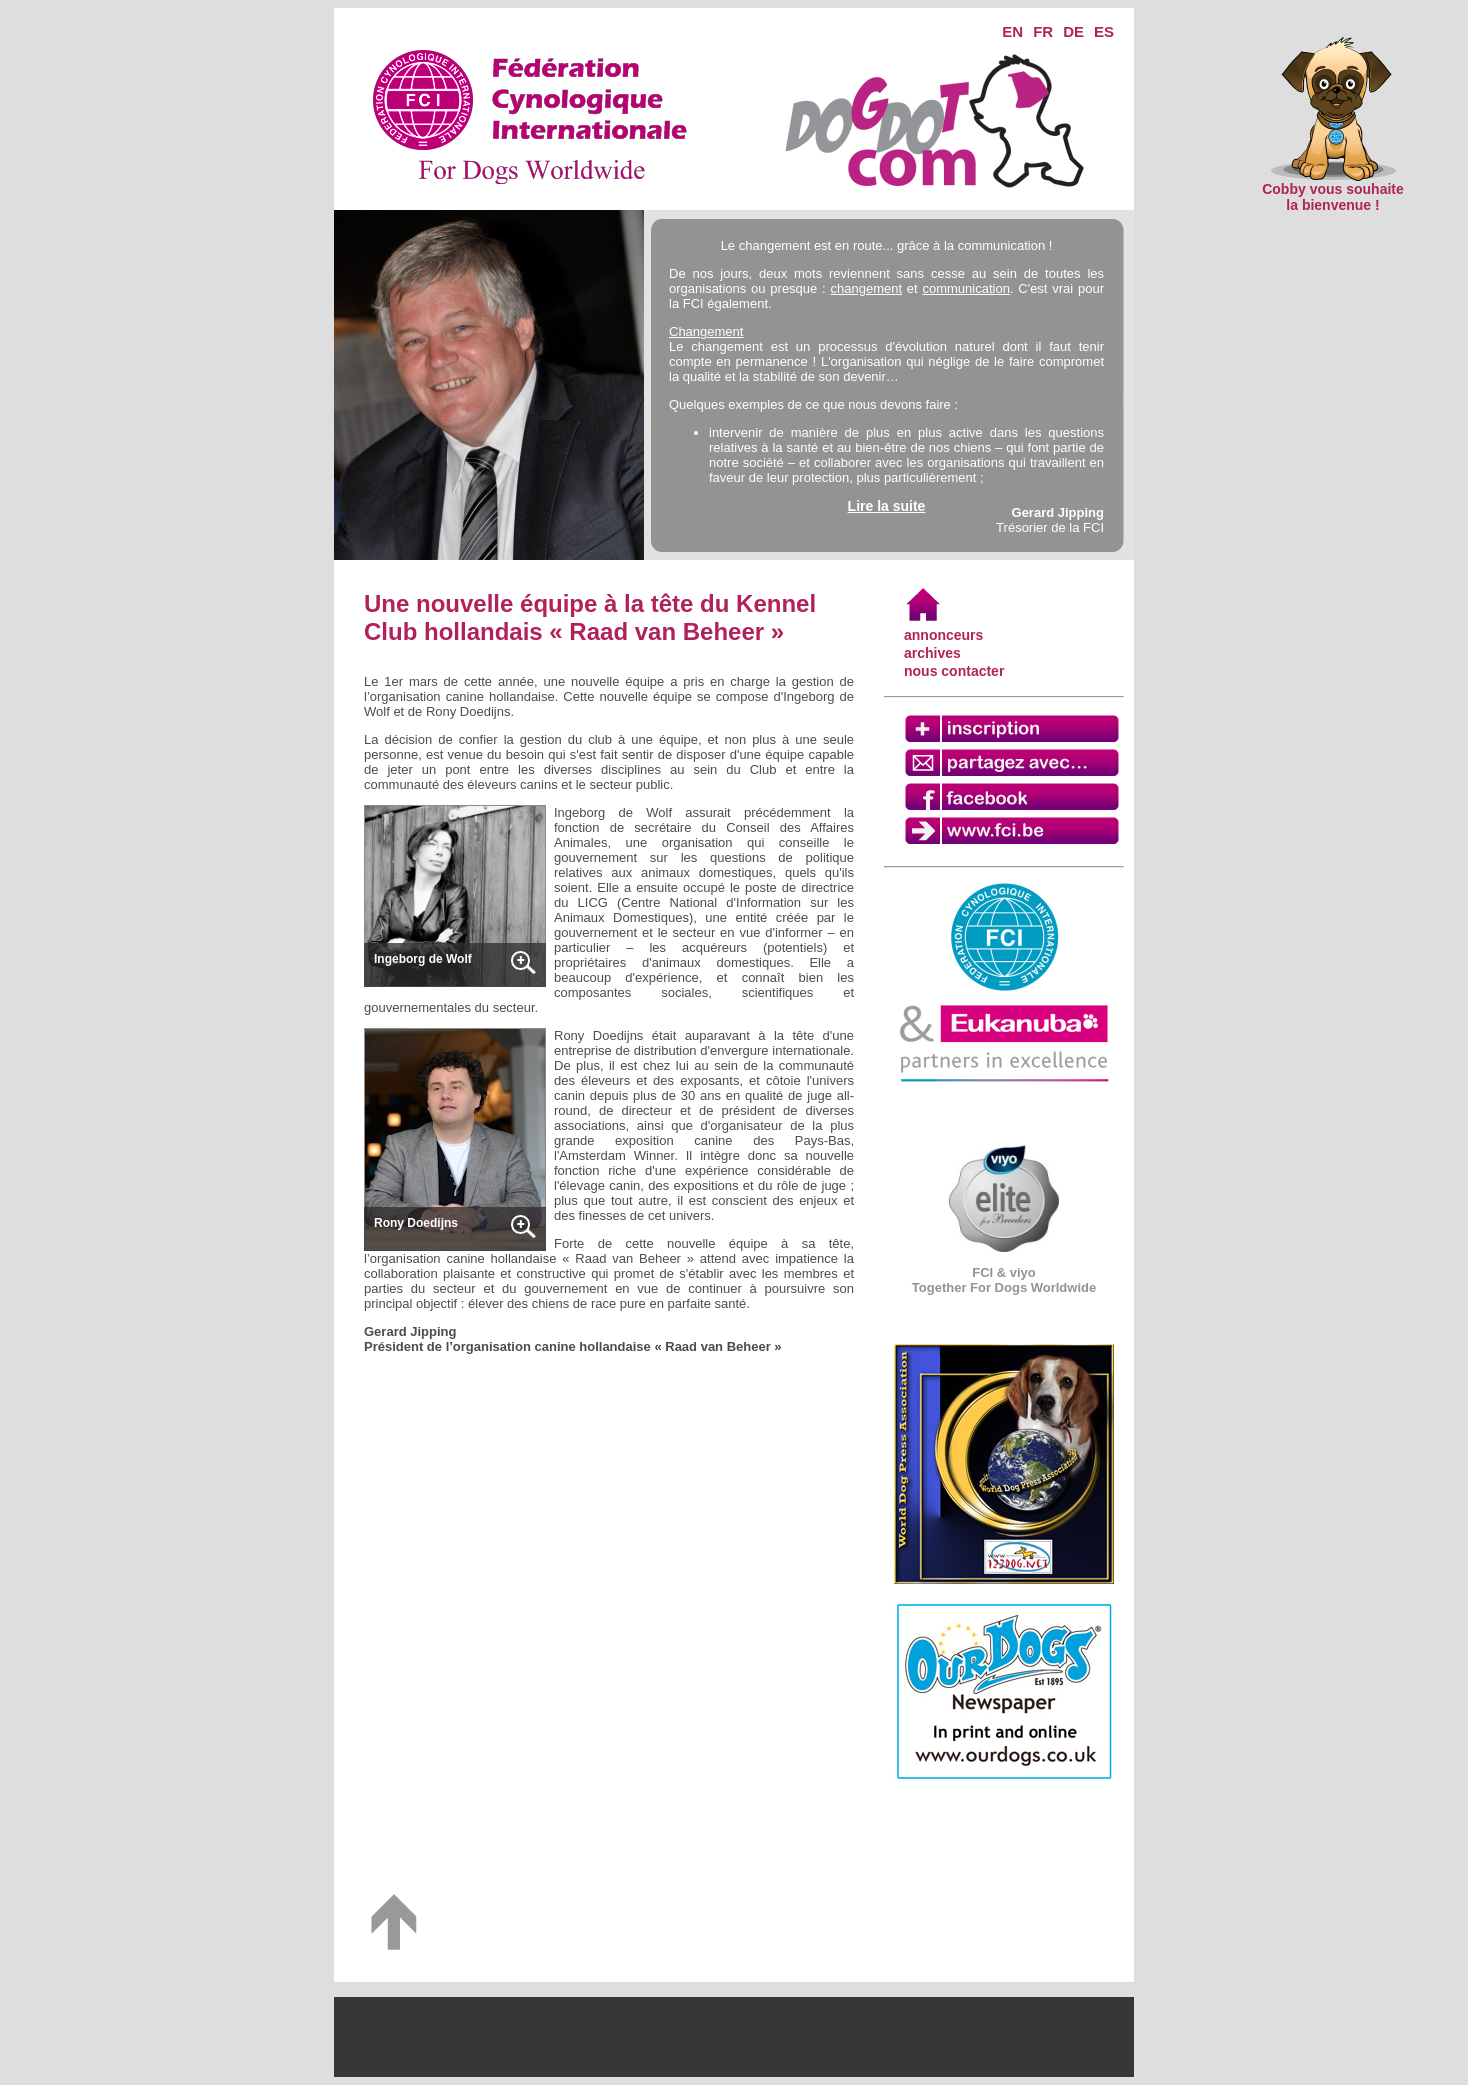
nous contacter (954, 671)
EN (1012, 31)
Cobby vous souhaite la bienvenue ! (1333, 190)
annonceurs (943, 635)
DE (1073, 31)
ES (1104, 31)
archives (932, 653)
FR (1043, 31)
